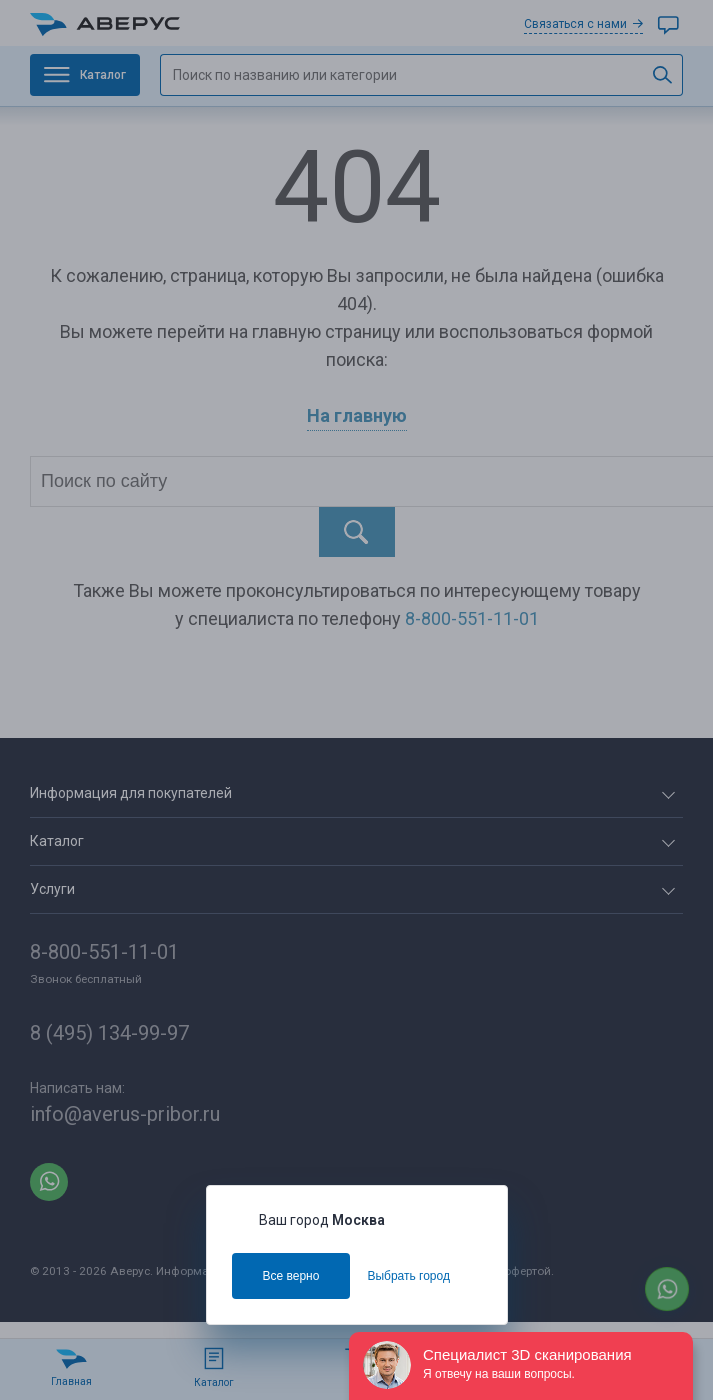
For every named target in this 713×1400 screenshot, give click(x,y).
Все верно (291, 1276)
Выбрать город (408, 1276)
